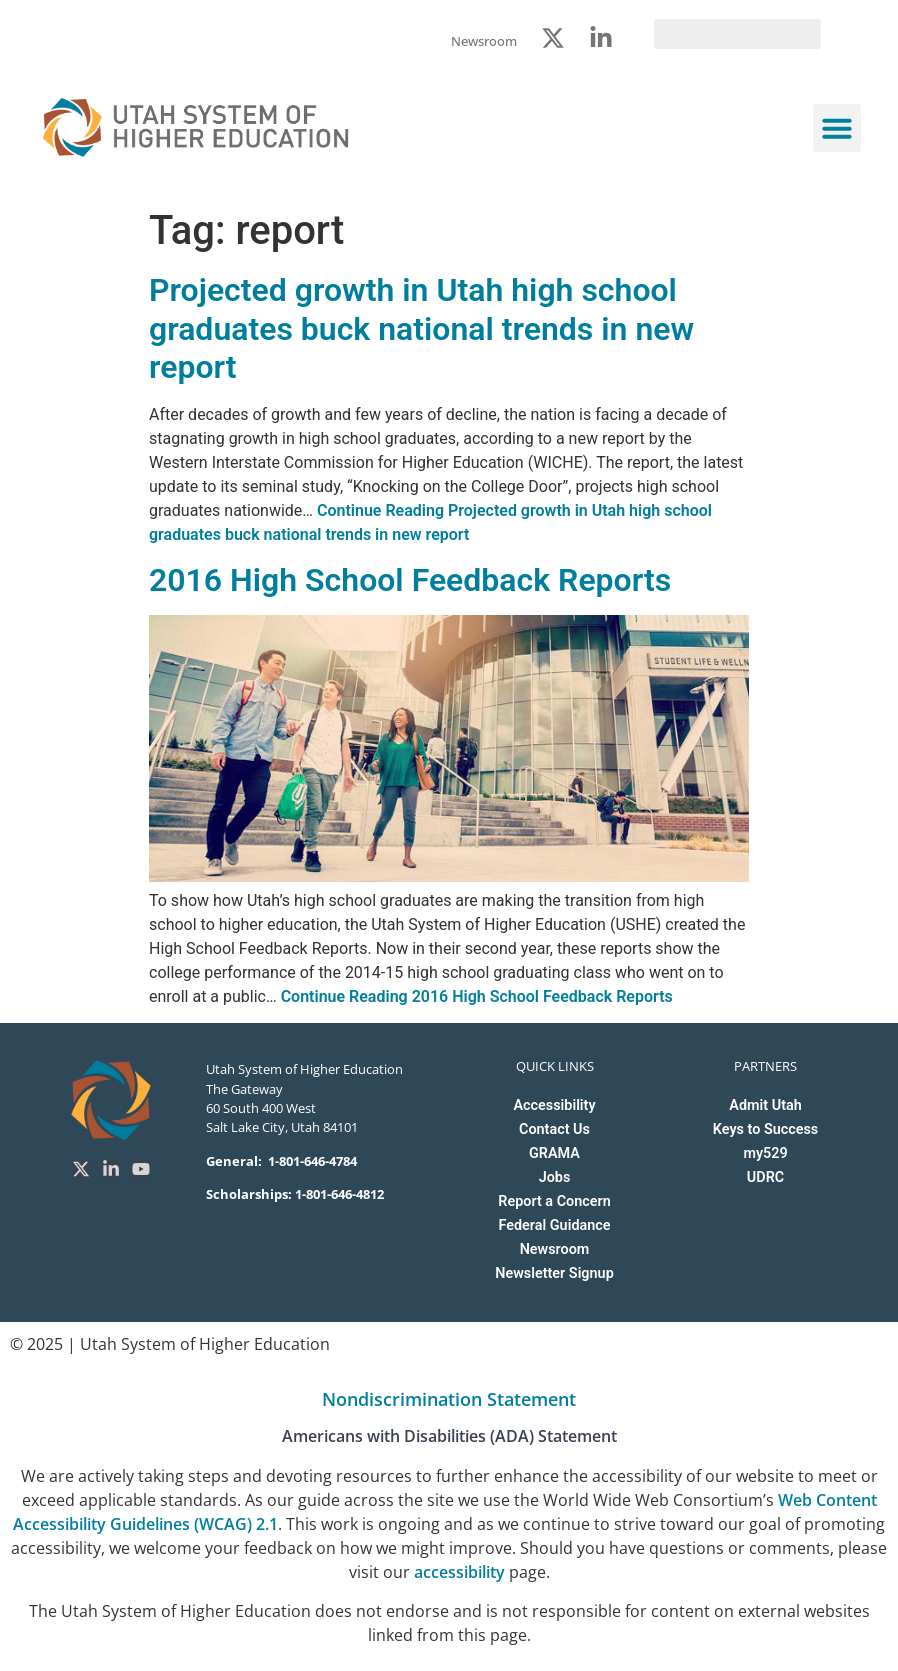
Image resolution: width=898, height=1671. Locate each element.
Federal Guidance (554, 1225)
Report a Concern (554, 1201)
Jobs (555, 1177)
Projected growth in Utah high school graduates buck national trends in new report (421, 328)
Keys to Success (765, 1129)
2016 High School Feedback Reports (410, 580)
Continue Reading (477, 996)
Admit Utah (765, 1105)
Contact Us (554, 1129)
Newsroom (555, 1249)
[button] (837, 128)
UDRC (765, 1177)
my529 (765, 1153)
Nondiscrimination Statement (449, 1399)
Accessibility (554, 1105)
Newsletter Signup (554, 1273)
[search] (737, 34)
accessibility (459, 1572)
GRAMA (554, 1153)
